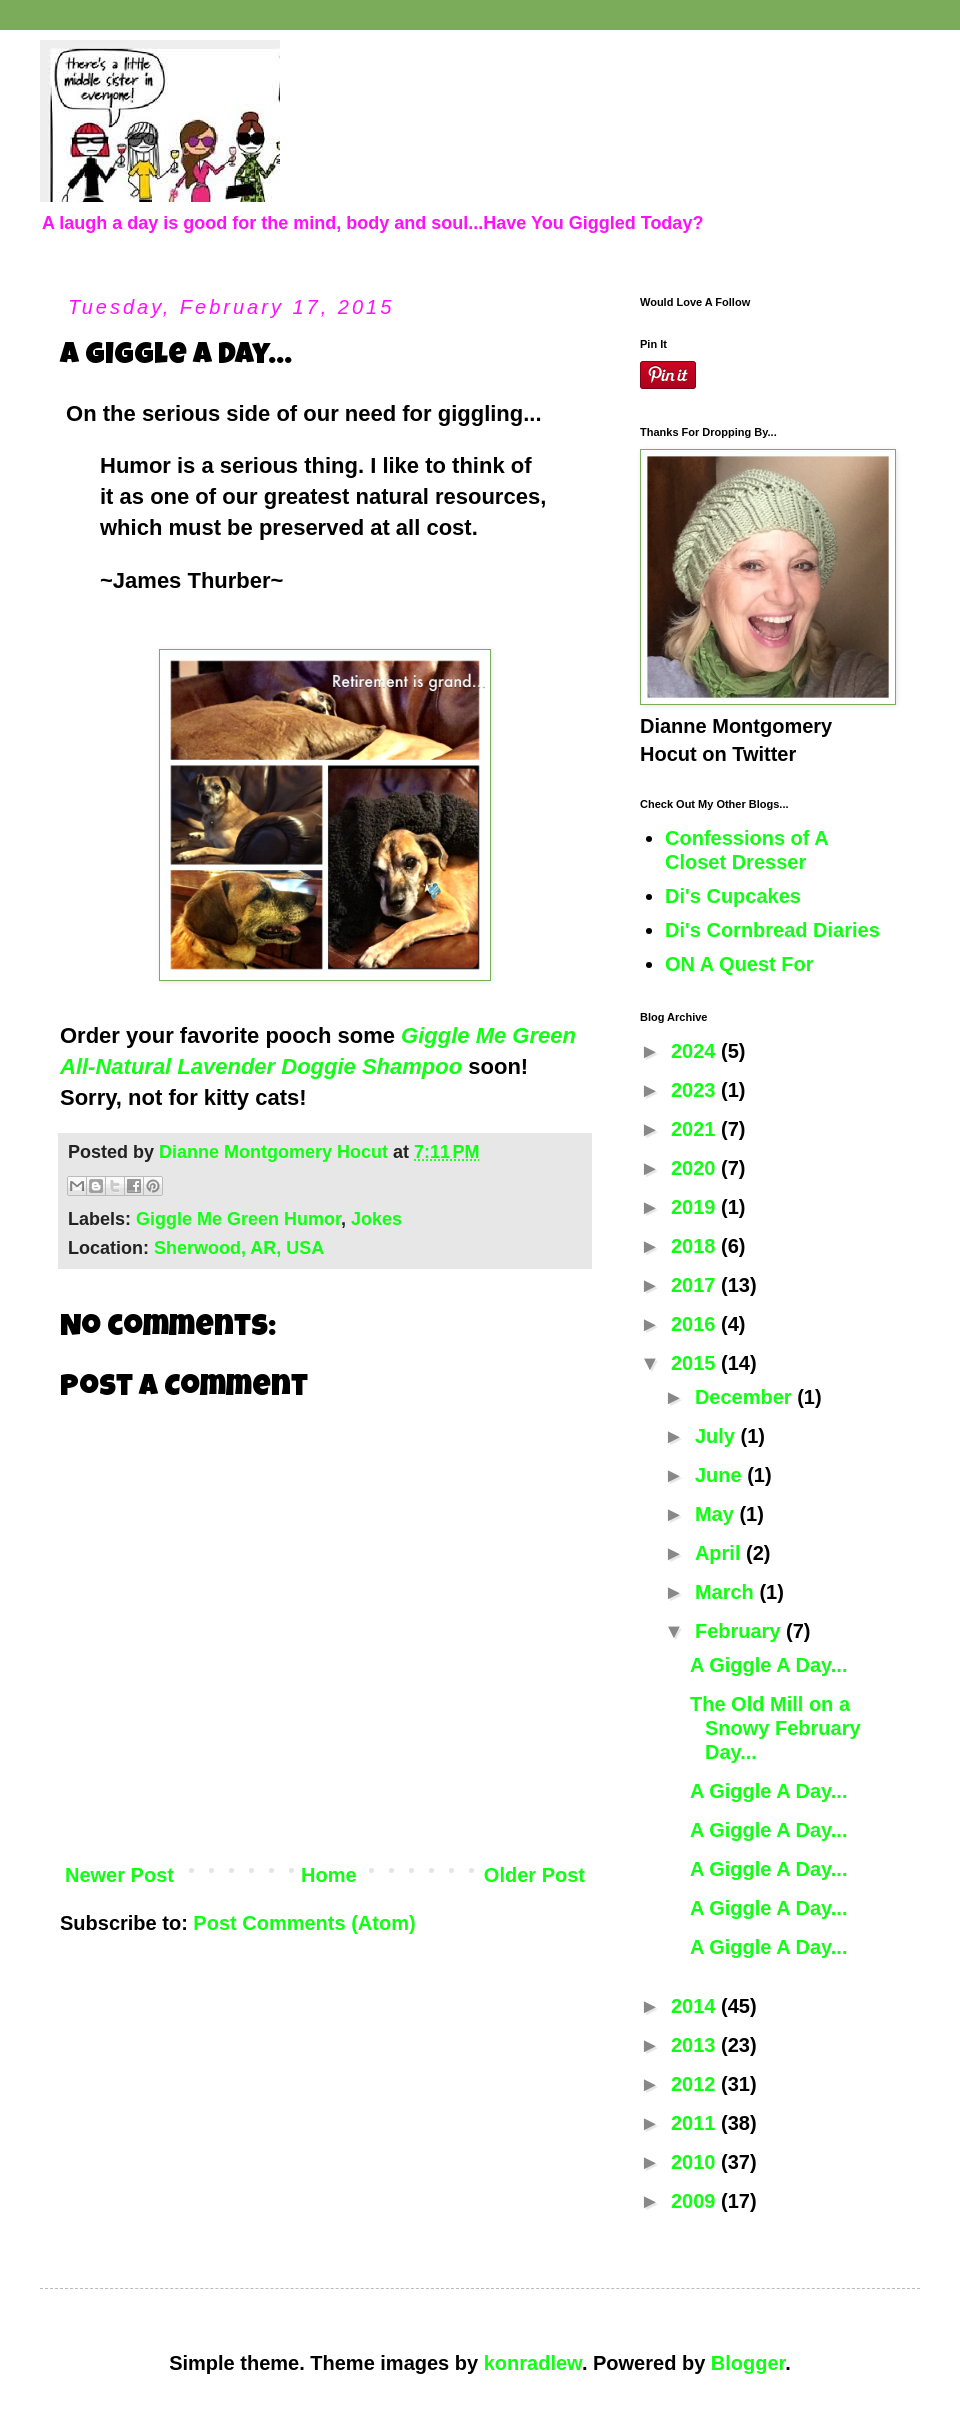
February (740, 1631)
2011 (696, 2123)
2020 (696, 1168)
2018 (696, 1246)
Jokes (376, 1219)
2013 (696, 2045)
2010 (696, 2162)
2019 (696, 1207)
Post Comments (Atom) (304, 1923)
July (718, 1436)
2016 (696, 1324)
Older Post (534, 1875)
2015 (696, 1363)
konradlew (533, 2363)
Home (329, 1875)
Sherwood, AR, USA (239, 1248)
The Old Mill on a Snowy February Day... (775, 1728)
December (746, 1397)
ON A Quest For (739, 964)
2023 (696, 1090)
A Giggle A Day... (768, 1665)
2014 (696, 2006)
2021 (696, 1129)
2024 (696, 1051)
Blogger (748, 2363)
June (721, 1475)
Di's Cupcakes (733, 896)
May (717, 1514)
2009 (696, 2201)
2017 (696, 1285)
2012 (696, 2084)
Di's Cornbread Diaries (772, 930)
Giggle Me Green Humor (238, 1219)
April (720, 1553)
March (727, 1592)
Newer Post (119, 1875)
